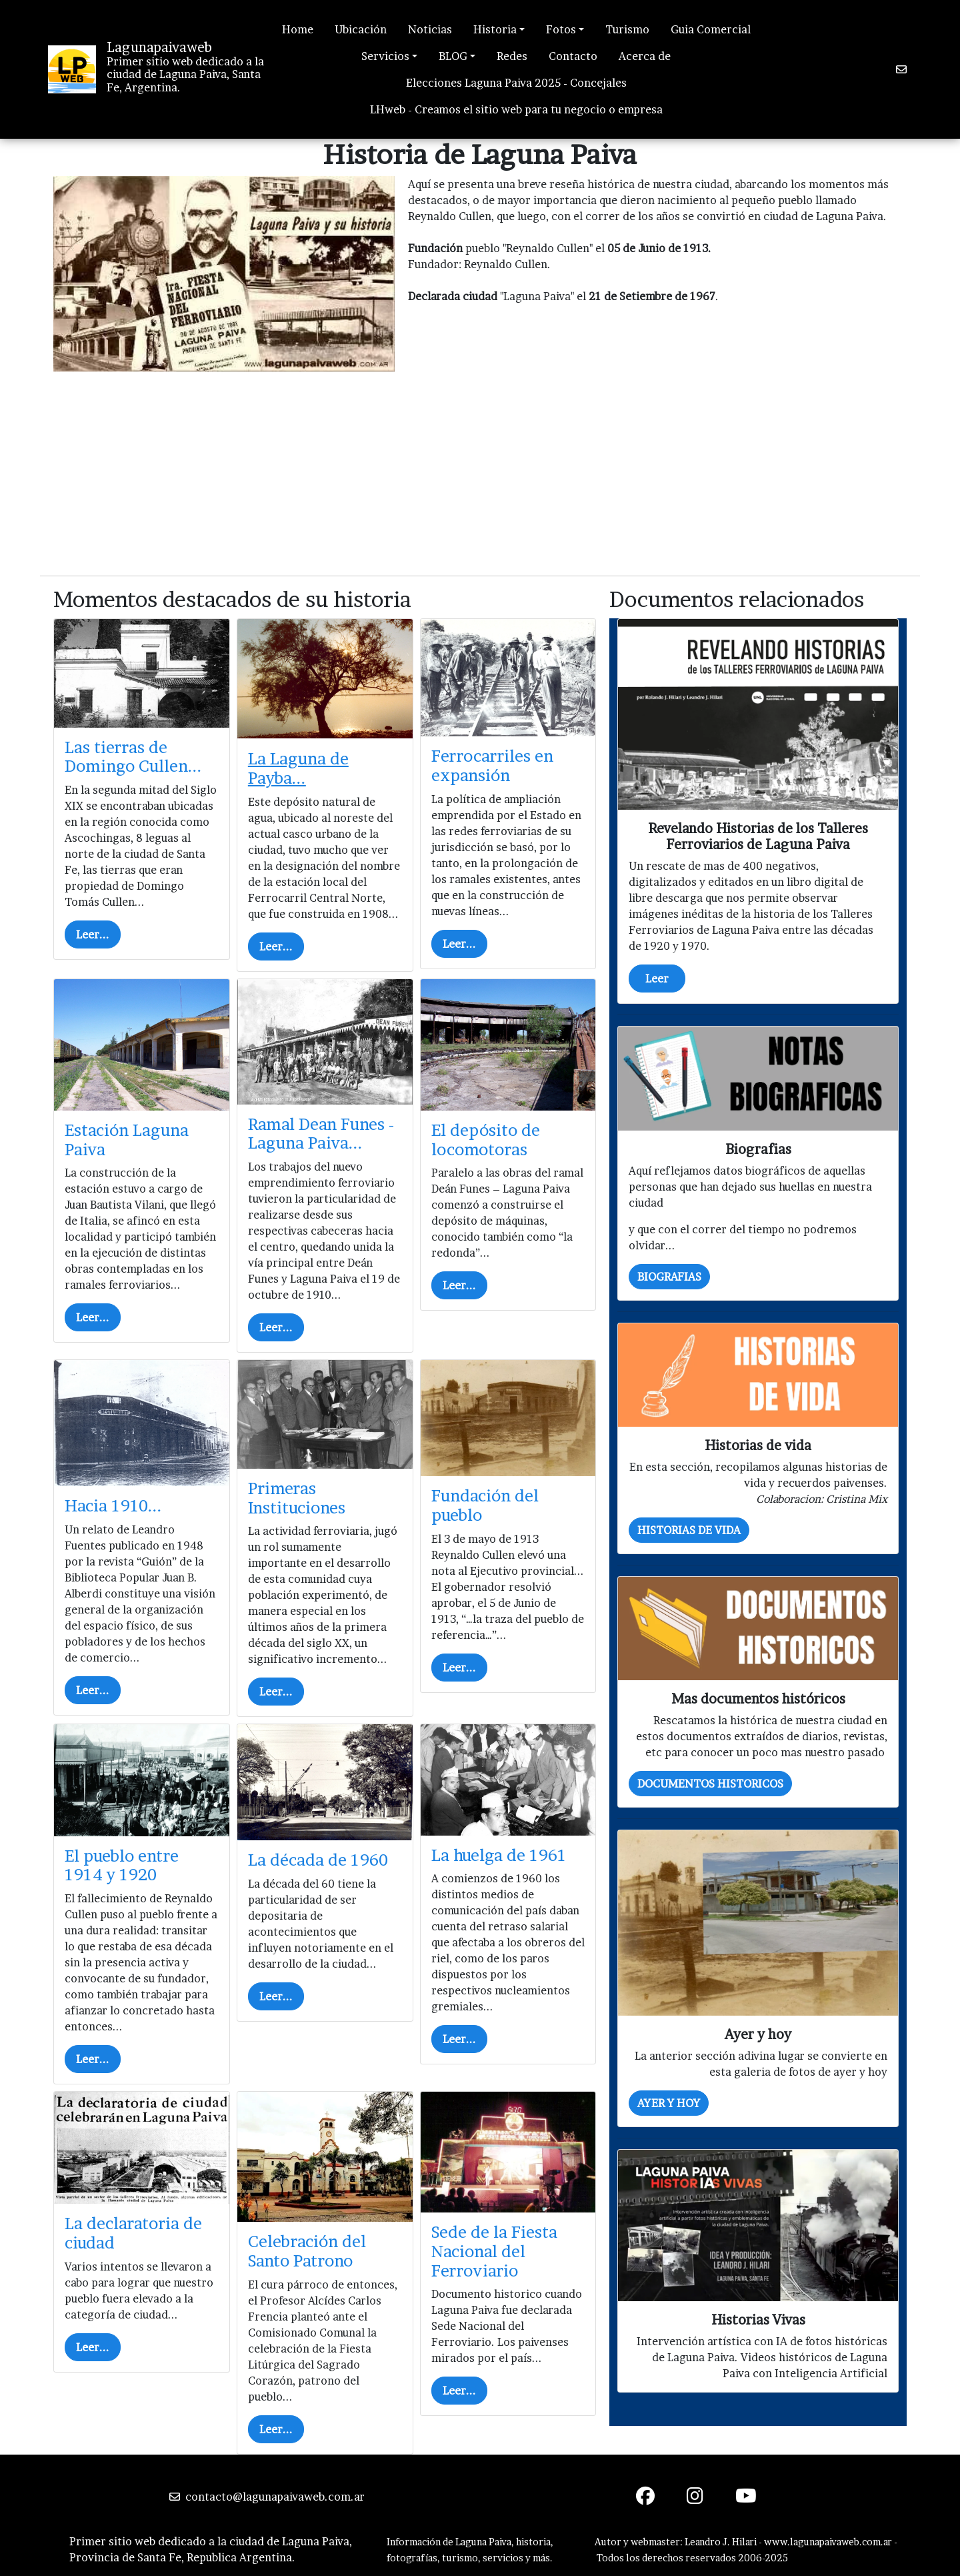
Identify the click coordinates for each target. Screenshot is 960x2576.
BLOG (453, 56)
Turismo (627, 29)
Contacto (573, 56)
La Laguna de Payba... (298, 768)
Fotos (561, 29)
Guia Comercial (711, 29)
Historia (495, 29)
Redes (512, 56)
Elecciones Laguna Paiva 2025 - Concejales (516, 82)
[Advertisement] (480, 471)
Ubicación (361, 29)
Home (297, 29)
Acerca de (645, 56)
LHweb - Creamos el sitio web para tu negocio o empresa (516, 109)
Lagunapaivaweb (159, 47)
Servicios (385, 56)
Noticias (430, 29)
